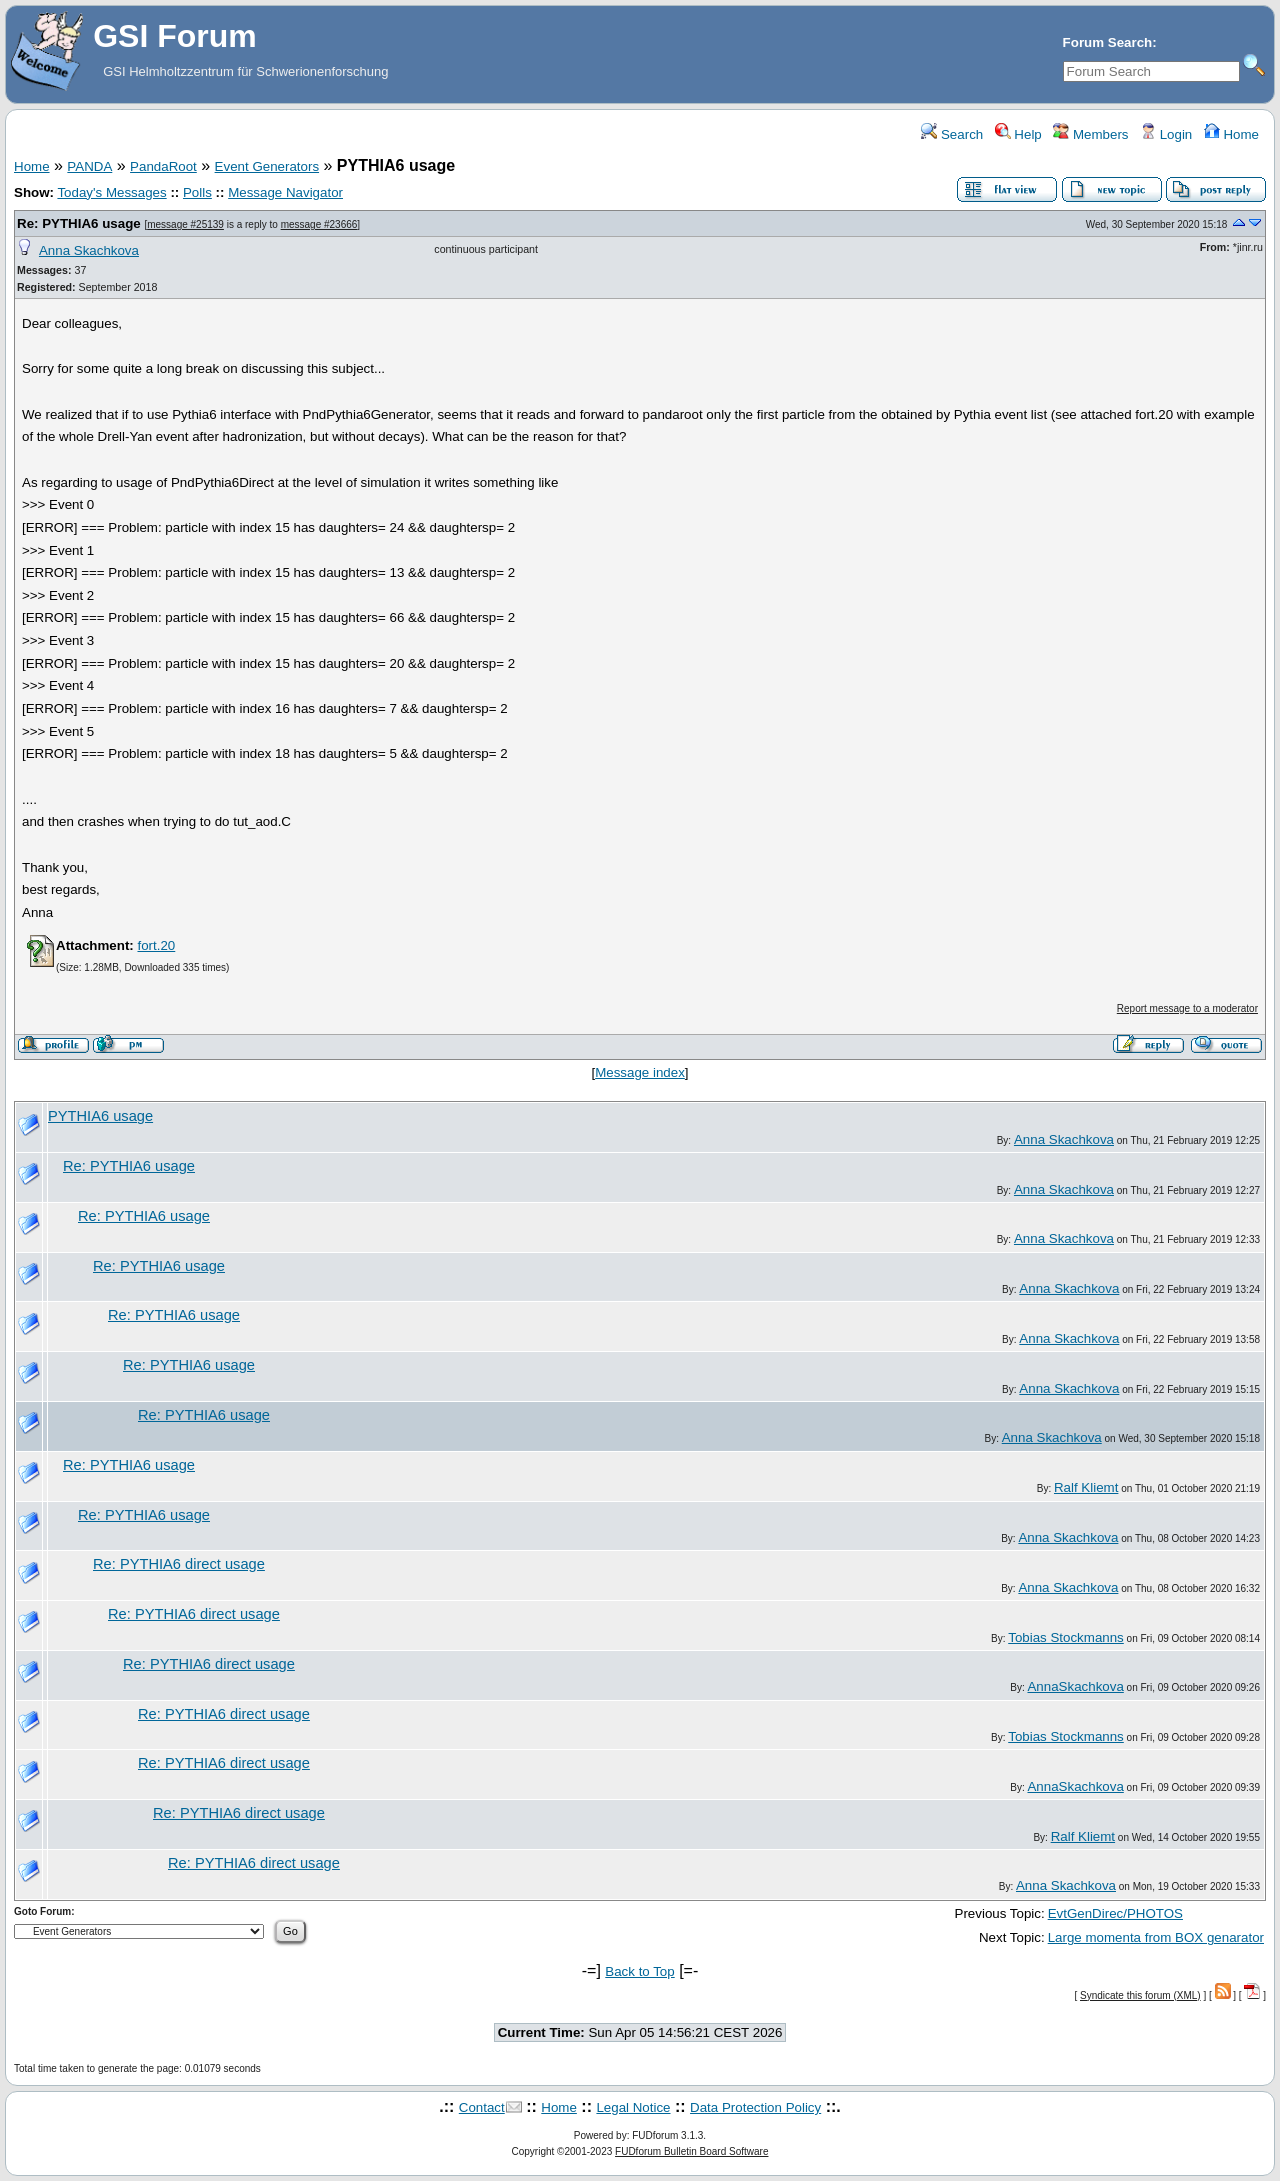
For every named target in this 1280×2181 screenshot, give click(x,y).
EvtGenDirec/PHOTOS (1115, 1913)
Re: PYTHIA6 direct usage (179, 1564)
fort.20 (156, 945)
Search (952, 134)
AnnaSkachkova (1075, 1686)
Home (1231, 134)
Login (1166, 134)
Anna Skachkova (89, 250)
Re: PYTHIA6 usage (79, 223)
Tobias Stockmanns (1066, 1637)
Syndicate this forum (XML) (1140, 1995)
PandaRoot (163, 166)
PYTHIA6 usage (100, 1116)
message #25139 (185, 224)
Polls (197, 192)
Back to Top (639, 1971)
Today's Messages (111, 192)
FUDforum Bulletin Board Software (691, 2151)
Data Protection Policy (755, 2107)
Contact (482, 2107)
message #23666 (319, 224)
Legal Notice (633, 2107)
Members (1090, 134)
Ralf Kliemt (1086, 1487)
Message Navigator (285, 192)
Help (1018, 134)
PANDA (89, 166)
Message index (640, 1072)
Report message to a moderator (1187, 1008)
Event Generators (267, 166)
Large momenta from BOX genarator (1156, 1937)
